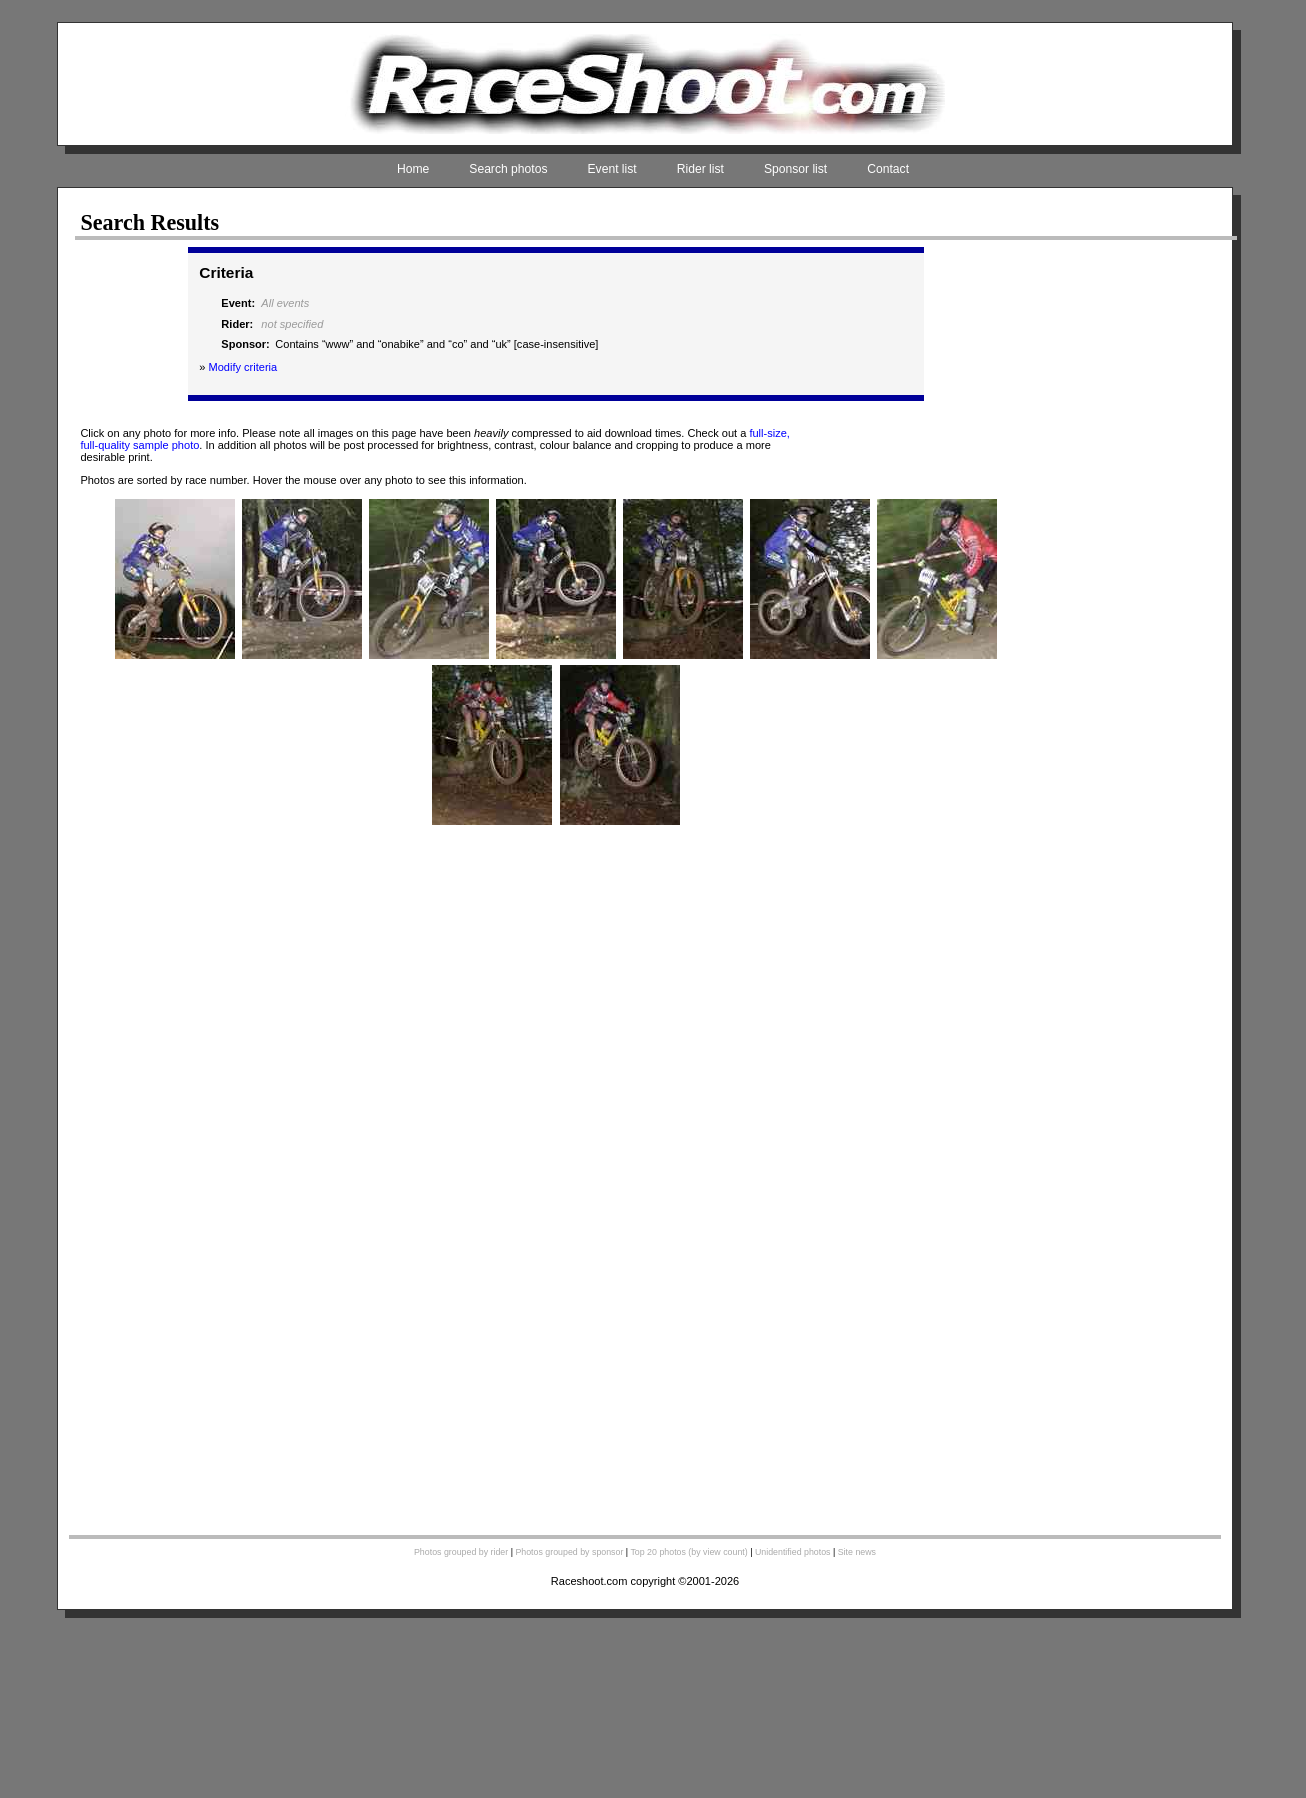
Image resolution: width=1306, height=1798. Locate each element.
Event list (612, 169)
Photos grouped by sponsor (569, 1552)
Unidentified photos (793, 1552)
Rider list (700, 169)
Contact (888, 169)
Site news (857, 1552)
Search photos (508, 169)
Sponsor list (795, 169)
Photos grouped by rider (461, 1552)
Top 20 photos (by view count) (688, 1552)
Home (413, 169)
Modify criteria (242, 367)
